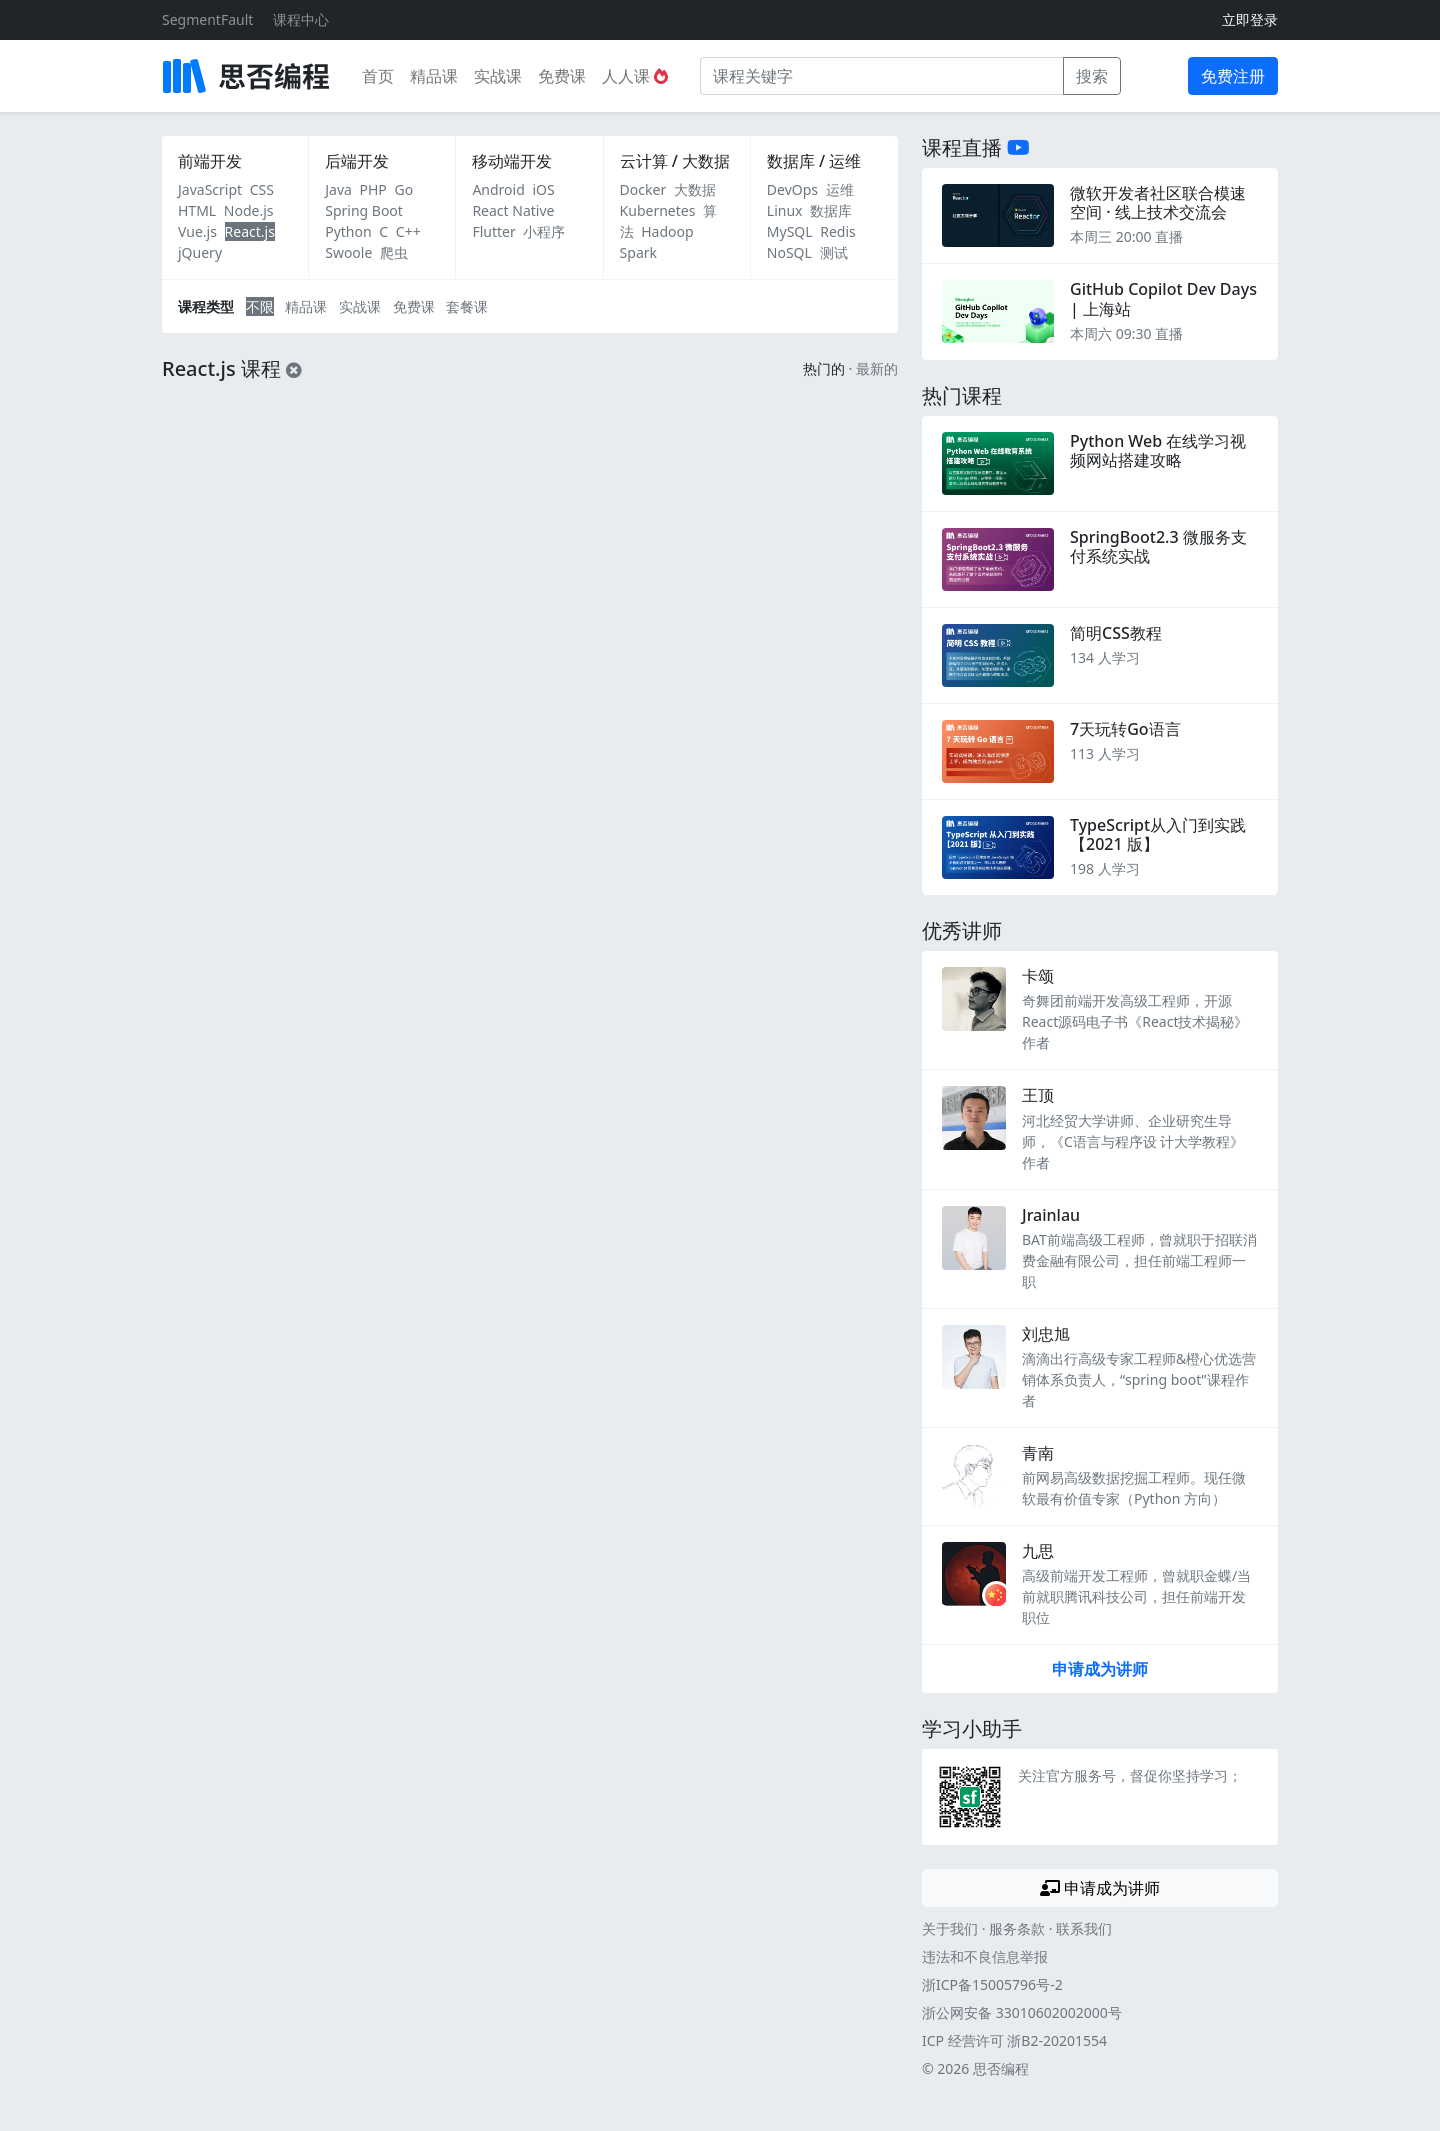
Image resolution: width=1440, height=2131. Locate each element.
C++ (408, 231)
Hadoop (667, 231)
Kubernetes (658, 210)
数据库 (831, 210)
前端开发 (210, 161)
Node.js (249, 210)
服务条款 (1017, 1928)
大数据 (695, 189)
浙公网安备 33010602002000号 (1022, 2012)
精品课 (434, 76)
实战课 (498, 76)
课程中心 (301, 19)
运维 (840, 189)
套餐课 (467, 306)
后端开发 (357, 161)
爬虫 (394, 252)
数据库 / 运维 (814, 161)
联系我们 (1084, 1928)
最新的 (877, 368)
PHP (373, 189)
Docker (643, 189)
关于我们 (950, 1928)
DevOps (792, 189)
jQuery (200, 252)
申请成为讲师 (1100, 1669)
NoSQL (789, 252)
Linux (785, 210)
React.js (250, 231)
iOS (543, 189)
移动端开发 (512, 161)
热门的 (824, 368)
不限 (260, 306)
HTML (197, 210)
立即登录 (1250, 19)
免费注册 (1233, 76)
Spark (638, 252)
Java (338, 189)
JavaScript (210, 189)
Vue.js (197, 231)
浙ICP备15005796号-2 (992, 1984)
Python (348, 231)
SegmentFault (207, 19)
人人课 (635, 76)
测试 (834, 252)
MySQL (790, 231)
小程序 (544, 231)
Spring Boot (364, 210)
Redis (838, 231)
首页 (378, 76)
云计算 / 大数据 (675, 161)
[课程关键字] (882, 76)
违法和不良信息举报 (985, 1956)
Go (403, 189)
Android (498, 189)
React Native (513, 210)
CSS (262, 189)
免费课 (562, 76)
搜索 (1092, 76)
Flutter (493, 231)
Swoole (348, 252)
